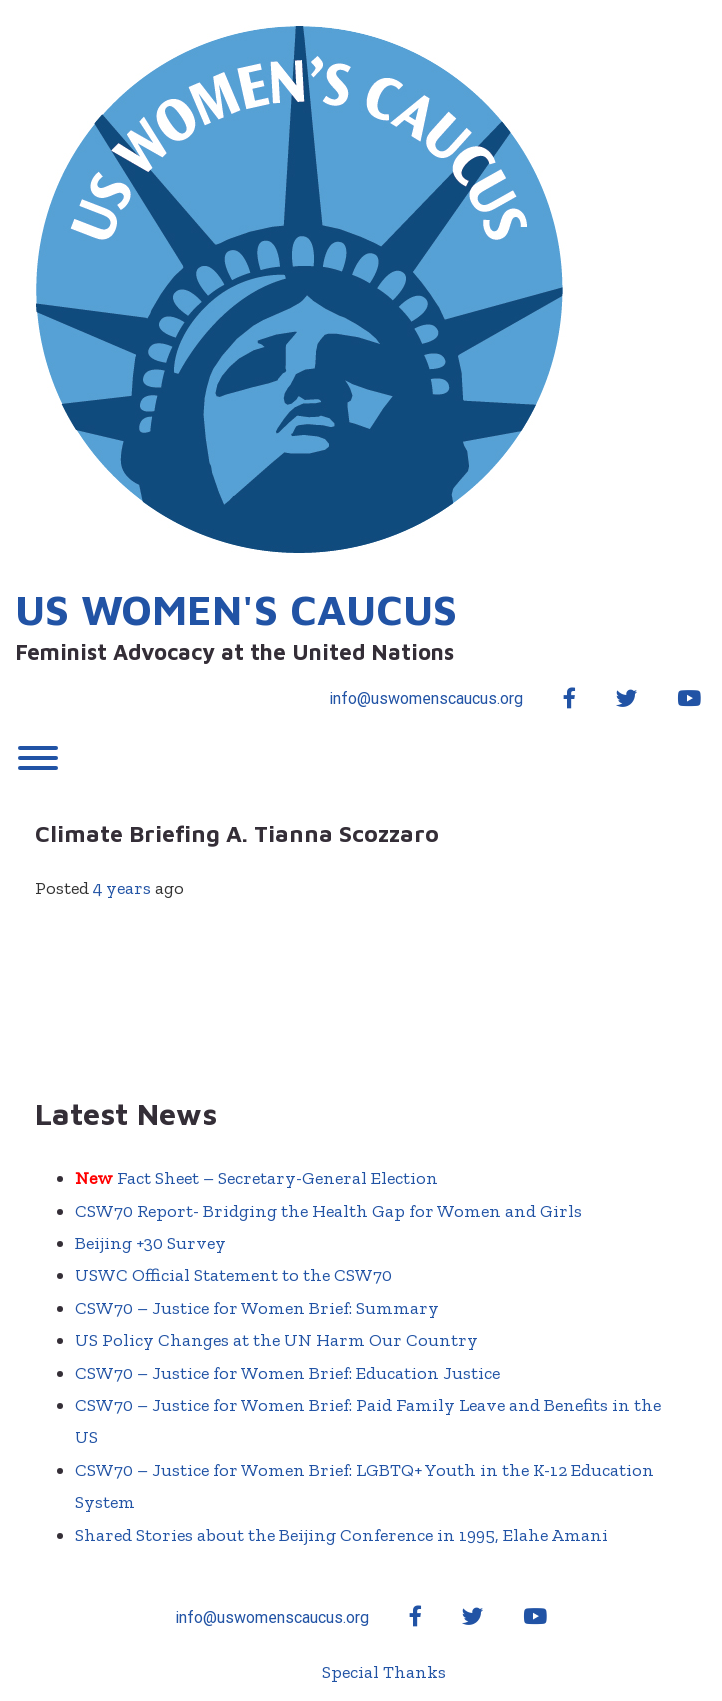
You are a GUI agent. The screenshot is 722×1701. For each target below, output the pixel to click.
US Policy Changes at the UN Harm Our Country (276, 1340)
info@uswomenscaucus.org (426, 698)
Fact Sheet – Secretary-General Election (256, 1178)
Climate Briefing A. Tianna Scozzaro (240, 833)
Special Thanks (384, 1672)
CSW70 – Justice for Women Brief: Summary (257, 1308)
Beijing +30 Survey (150, 1243)
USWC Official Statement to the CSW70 (233, 1275)
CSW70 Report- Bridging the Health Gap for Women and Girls (328, 1211)
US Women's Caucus (236, 609)
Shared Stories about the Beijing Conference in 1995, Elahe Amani (341, 1535)
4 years (122, 888)
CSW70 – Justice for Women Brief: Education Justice (287, 1373)
